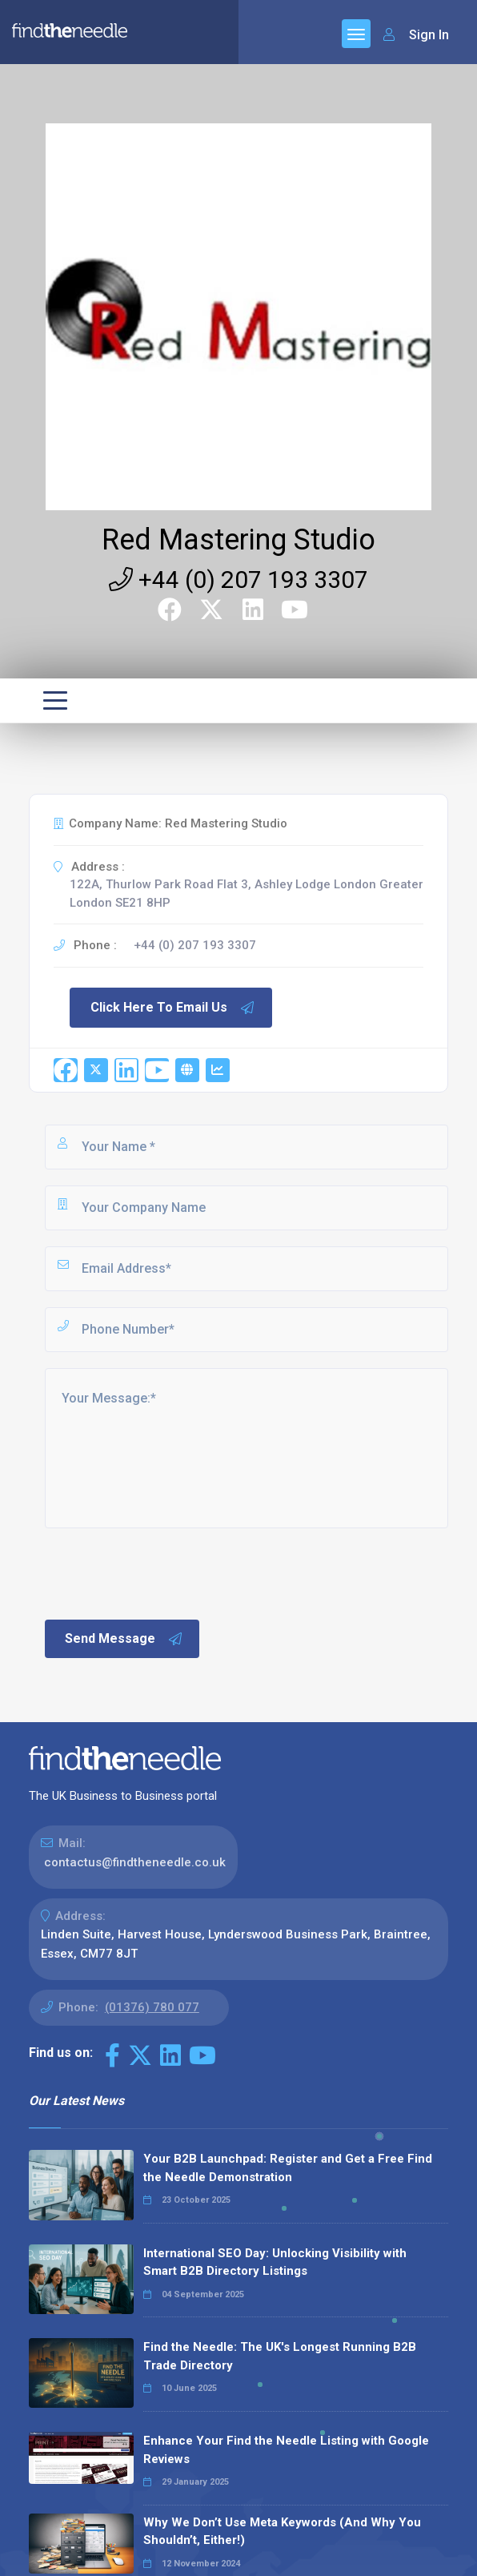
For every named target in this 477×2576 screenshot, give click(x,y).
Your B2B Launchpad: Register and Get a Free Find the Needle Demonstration (287, 2167)
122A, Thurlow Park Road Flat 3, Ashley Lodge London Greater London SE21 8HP (246, 893)
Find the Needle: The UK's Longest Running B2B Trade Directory (279, 2356)
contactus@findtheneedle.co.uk (135, 1862)
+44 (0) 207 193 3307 (238, 580)
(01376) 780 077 (152, 2007)
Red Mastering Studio (238, 540)
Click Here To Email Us (172, 1008)
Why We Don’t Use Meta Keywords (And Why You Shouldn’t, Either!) (282, 2531)
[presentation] (164, 1572)
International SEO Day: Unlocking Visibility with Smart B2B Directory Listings (275, 2262)
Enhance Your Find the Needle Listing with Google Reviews (286, 2449)
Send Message (124, 1639)
